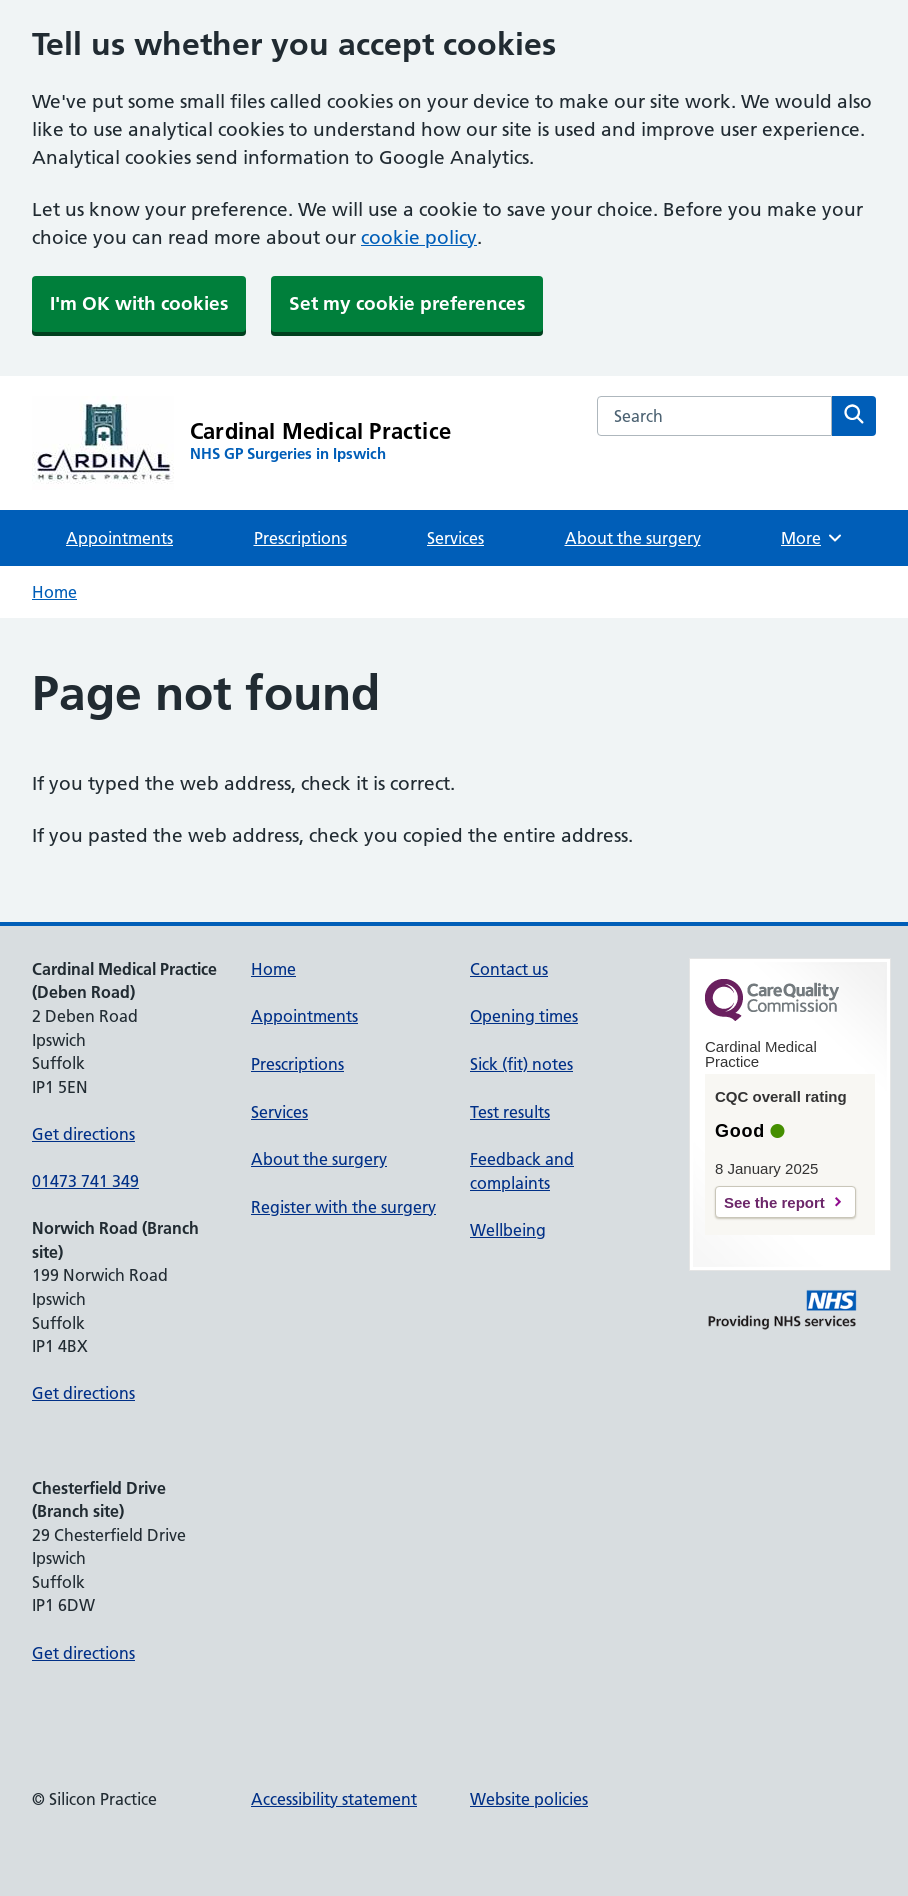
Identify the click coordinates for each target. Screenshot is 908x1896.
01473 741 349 (85, 1181)
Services (455, 538)
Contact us (509, 969)
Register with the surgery (343, 1207)
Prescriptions (300, 538)
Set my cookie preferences (407, 303)
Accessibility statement (334, 1799)
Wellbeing (508, 1230)
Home (54, 592)
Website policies (529, 1799)
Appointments (119, 538)
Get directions (83, 1134)
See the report (774, 1202)
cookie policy (419, 237)
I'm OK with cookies (139, 303)
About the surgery (633, 538)
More (812, 538)
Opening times (524, 1016)
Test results (510, 1112)
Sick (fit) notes (521, 1064)
